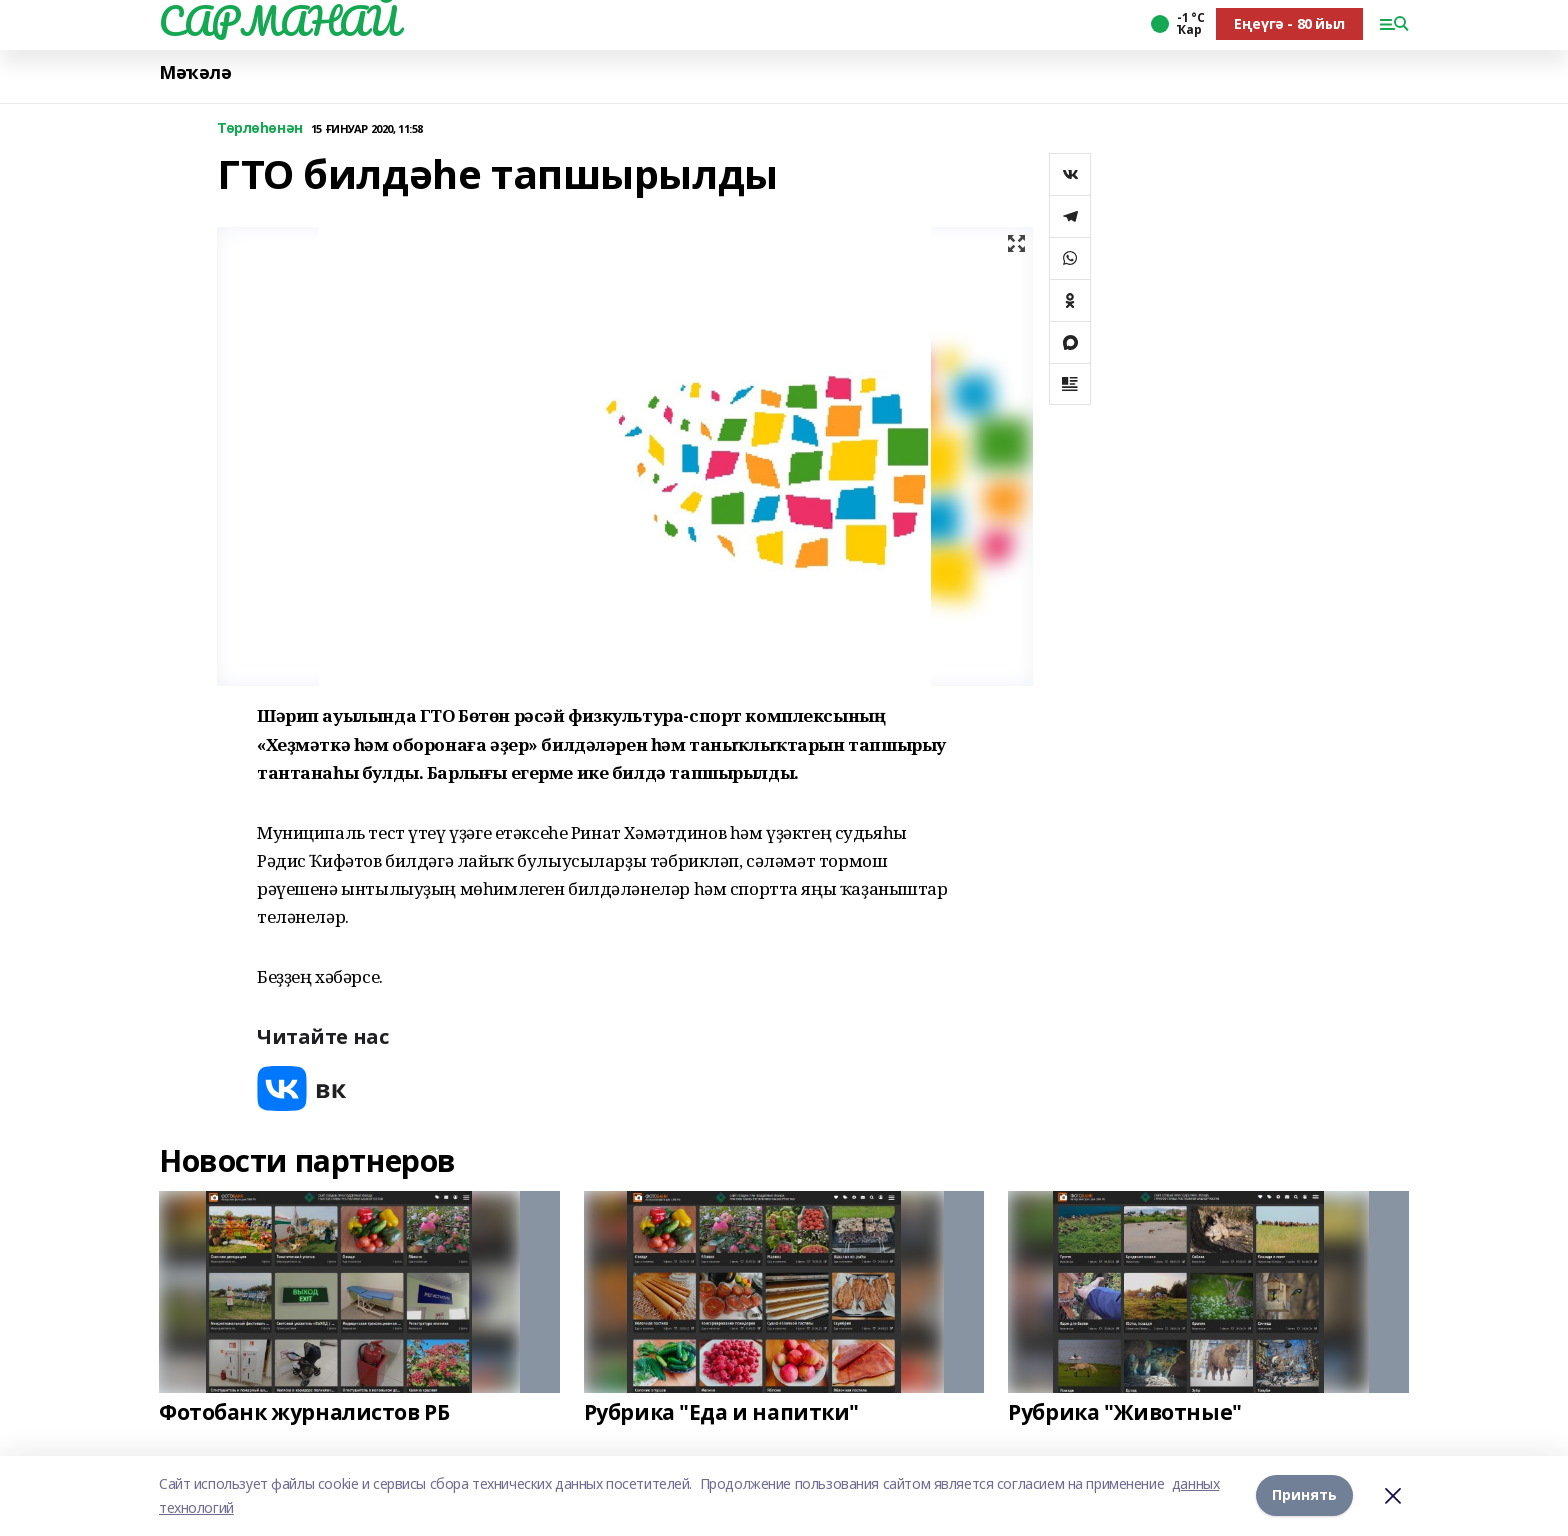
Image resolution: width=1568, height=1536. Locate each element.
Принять (1304, 1495)
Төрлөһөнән (260, 128)
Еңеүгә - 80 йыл (1289, 23)
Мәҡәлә (195, 72)
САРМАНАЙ (279, 21)
